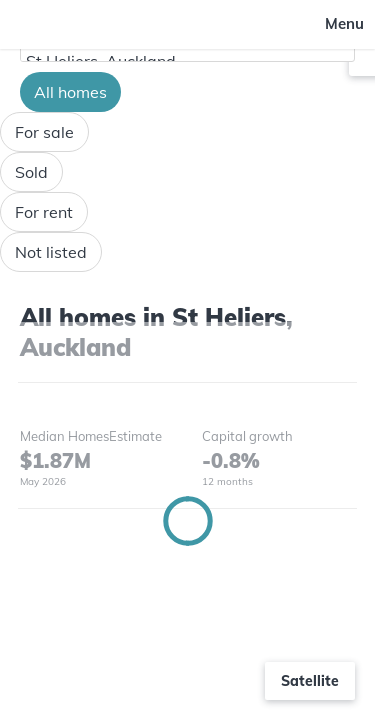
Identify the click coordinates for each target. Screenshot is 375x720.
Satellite (310, 681)
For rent (44, 212)
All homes (70, 92)
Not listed (51, 252)
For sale (44, 132)
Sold (31, 172)
